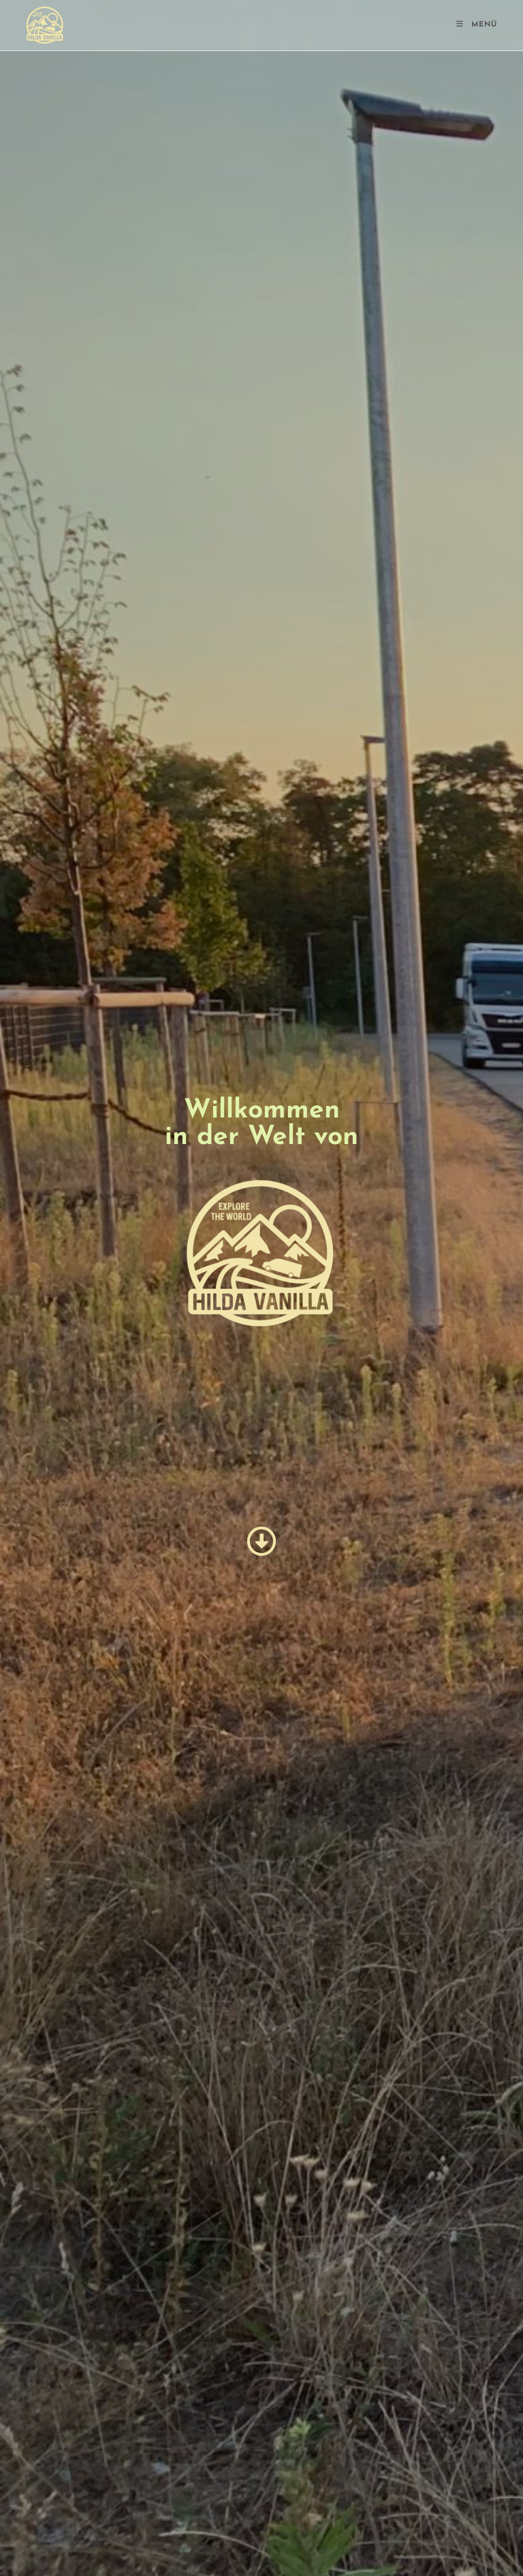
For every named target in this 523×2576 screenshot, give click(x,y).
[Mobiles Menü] (476, 25)
